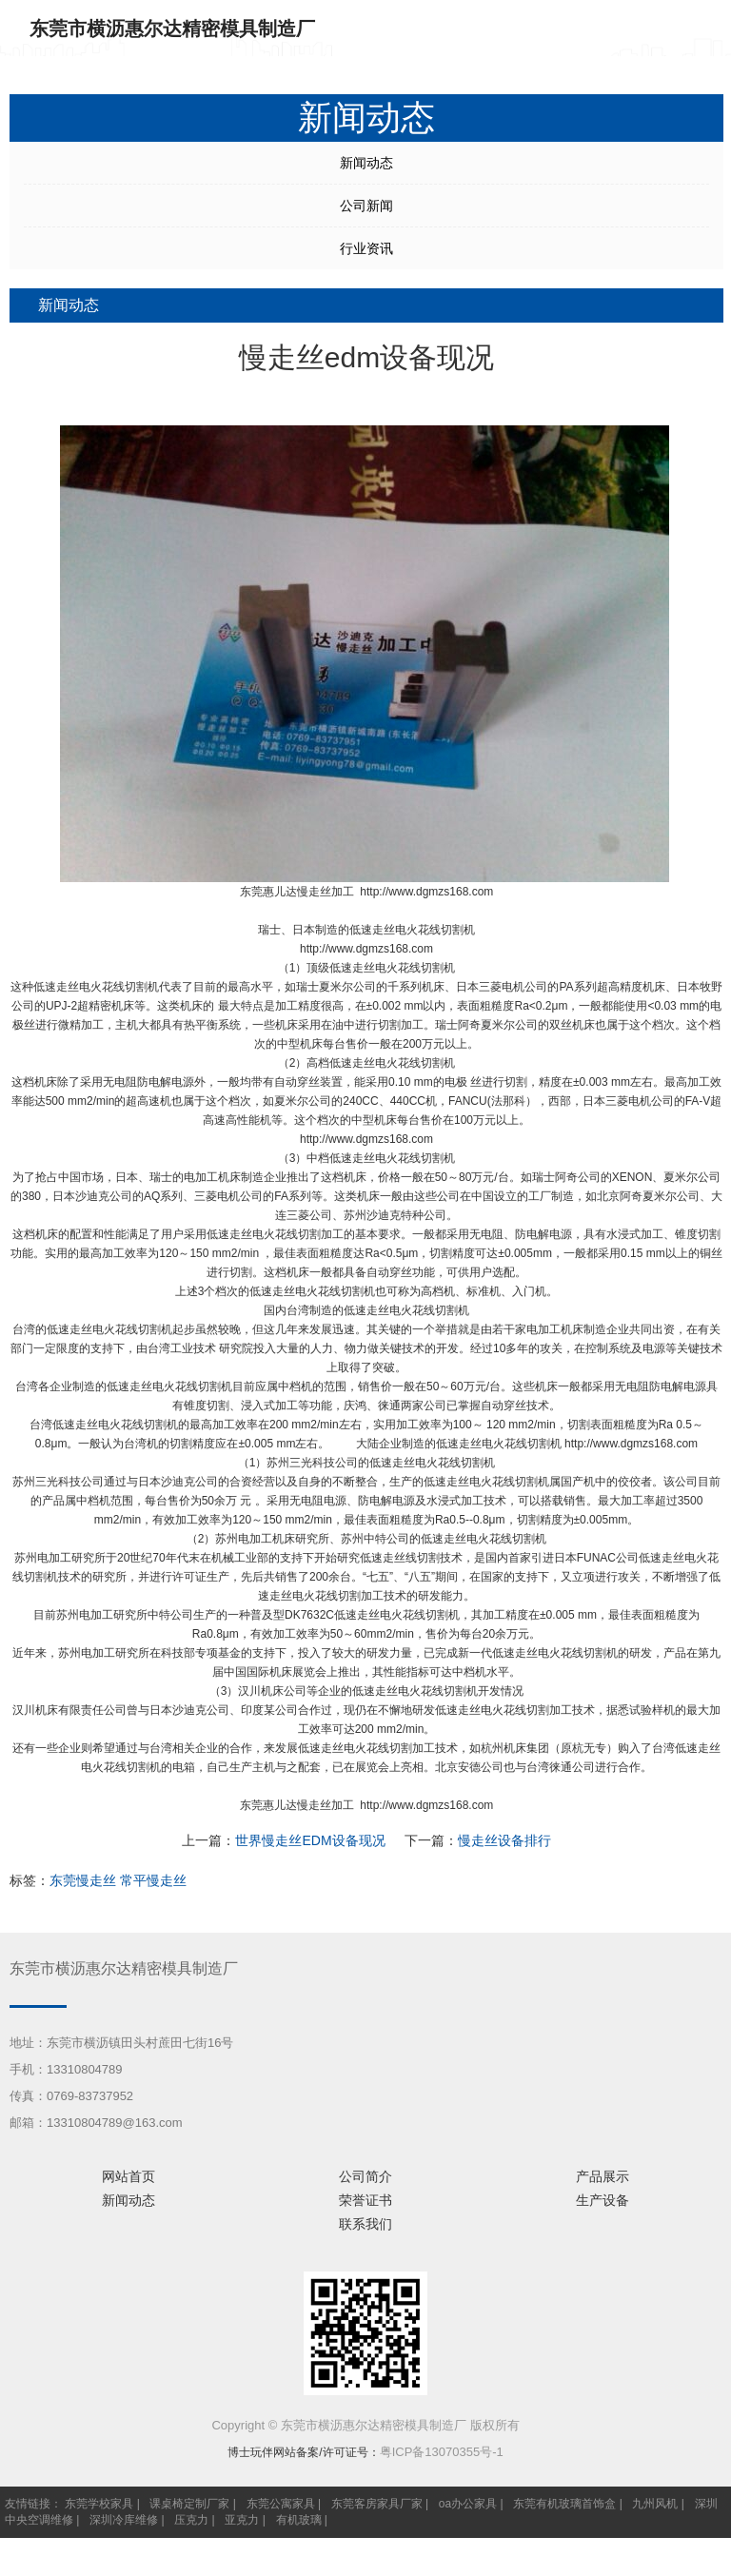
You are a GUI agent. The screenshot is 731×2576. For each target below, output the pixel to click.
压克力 (191, 2520)
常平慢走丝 (153, 1880)
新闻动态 (366, 162)
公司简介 (365, 2176)
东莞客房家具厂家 (377, 2503)
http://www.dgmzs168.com (426, 891)
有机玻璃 (299, 2520)
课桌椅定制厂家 (189, 2503)
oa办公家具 (468, 2503)
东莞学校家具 (99, 2503)
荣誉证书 (365, 2200)
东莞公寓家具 (281, 2503)
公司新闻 (366, 205)
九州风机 (655, 2503)
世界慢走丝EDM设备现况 (310, 1840)
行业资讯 (366, 248)
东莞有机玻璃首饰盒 (564, 2503)
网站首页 (128, 2176)
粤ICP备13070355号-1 (442, 2452)
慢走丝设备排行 (504, 1840)
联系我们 (365, 2224)
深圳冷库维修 (123, 2520)
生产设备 (602, 2200)
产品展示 (602, 2176)
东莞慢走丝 (82, 1880)
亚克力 (242, 2520)
